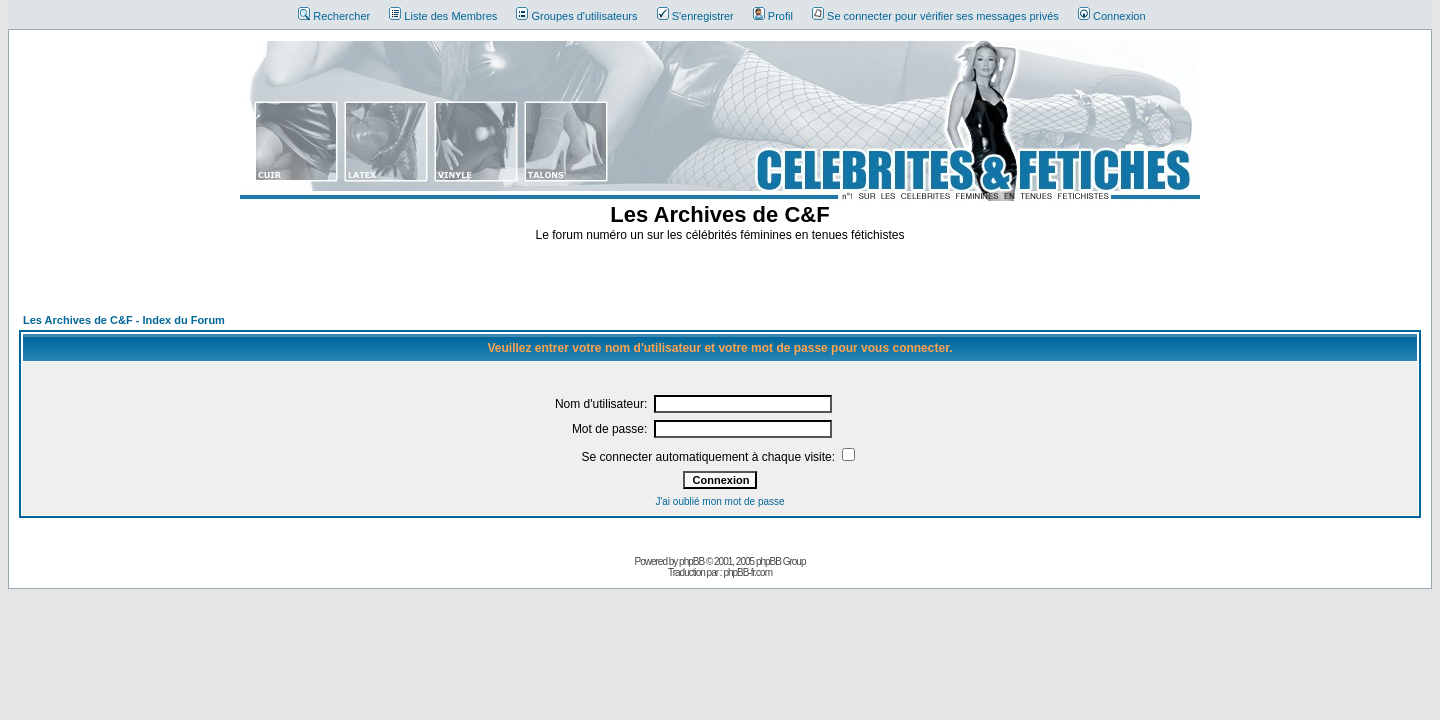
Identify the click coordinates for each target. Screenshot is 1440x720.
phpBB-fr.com (747, 572)
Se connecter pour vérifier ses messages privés (935, 16)
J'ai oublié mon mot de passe (719, 501)
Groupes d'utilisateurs (576, 16)
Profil (773, 16)
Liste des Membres (443, 16)
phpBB (691, 561)
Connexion (1112, 16)
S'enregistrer (695, 16)
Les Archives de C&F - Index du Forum (124, 320)
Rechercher (334, 16)
